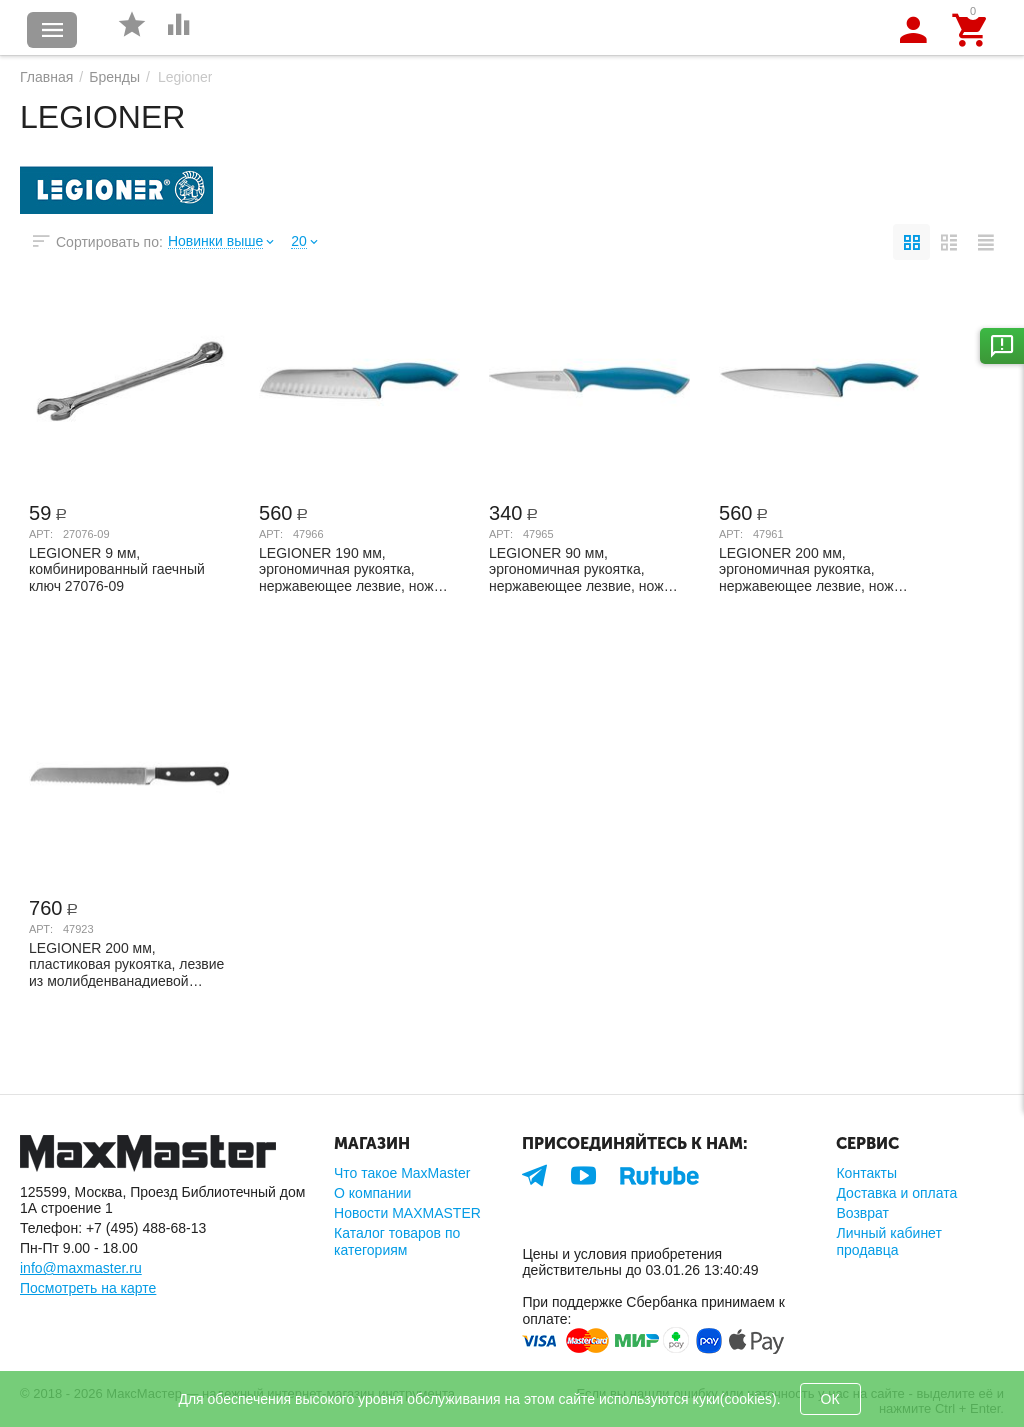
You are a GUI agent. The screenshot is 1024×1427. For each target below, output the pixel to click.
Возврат (862, 1213)
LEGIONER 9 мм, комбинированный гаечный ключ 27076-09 (117, 569)
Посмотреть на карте (88, 1288)
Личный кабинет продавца (888, 1241)
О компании (372, 1193)
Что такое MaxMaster (402, 1173)
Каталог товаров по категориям (397, 1241)
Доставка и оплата (896, 1193)
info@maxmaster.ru (81, 1268)
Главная (46, 77)
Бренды (114, 77)
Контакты (866, 1173)
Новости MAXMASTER (407, 1213)
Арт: (41, 534)
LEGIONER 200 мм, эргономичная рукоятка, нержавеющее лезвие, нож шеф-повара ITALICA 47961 (808, 569)
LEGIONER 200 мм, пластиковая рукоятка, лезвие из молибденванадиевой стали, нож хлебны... (126, 964)
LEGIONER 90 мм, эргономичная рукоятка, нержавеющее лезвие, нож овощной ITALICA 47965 (576, 569)
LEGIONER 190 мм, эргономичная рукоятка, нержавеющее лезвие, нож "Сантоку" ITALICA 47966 (346, 569)
